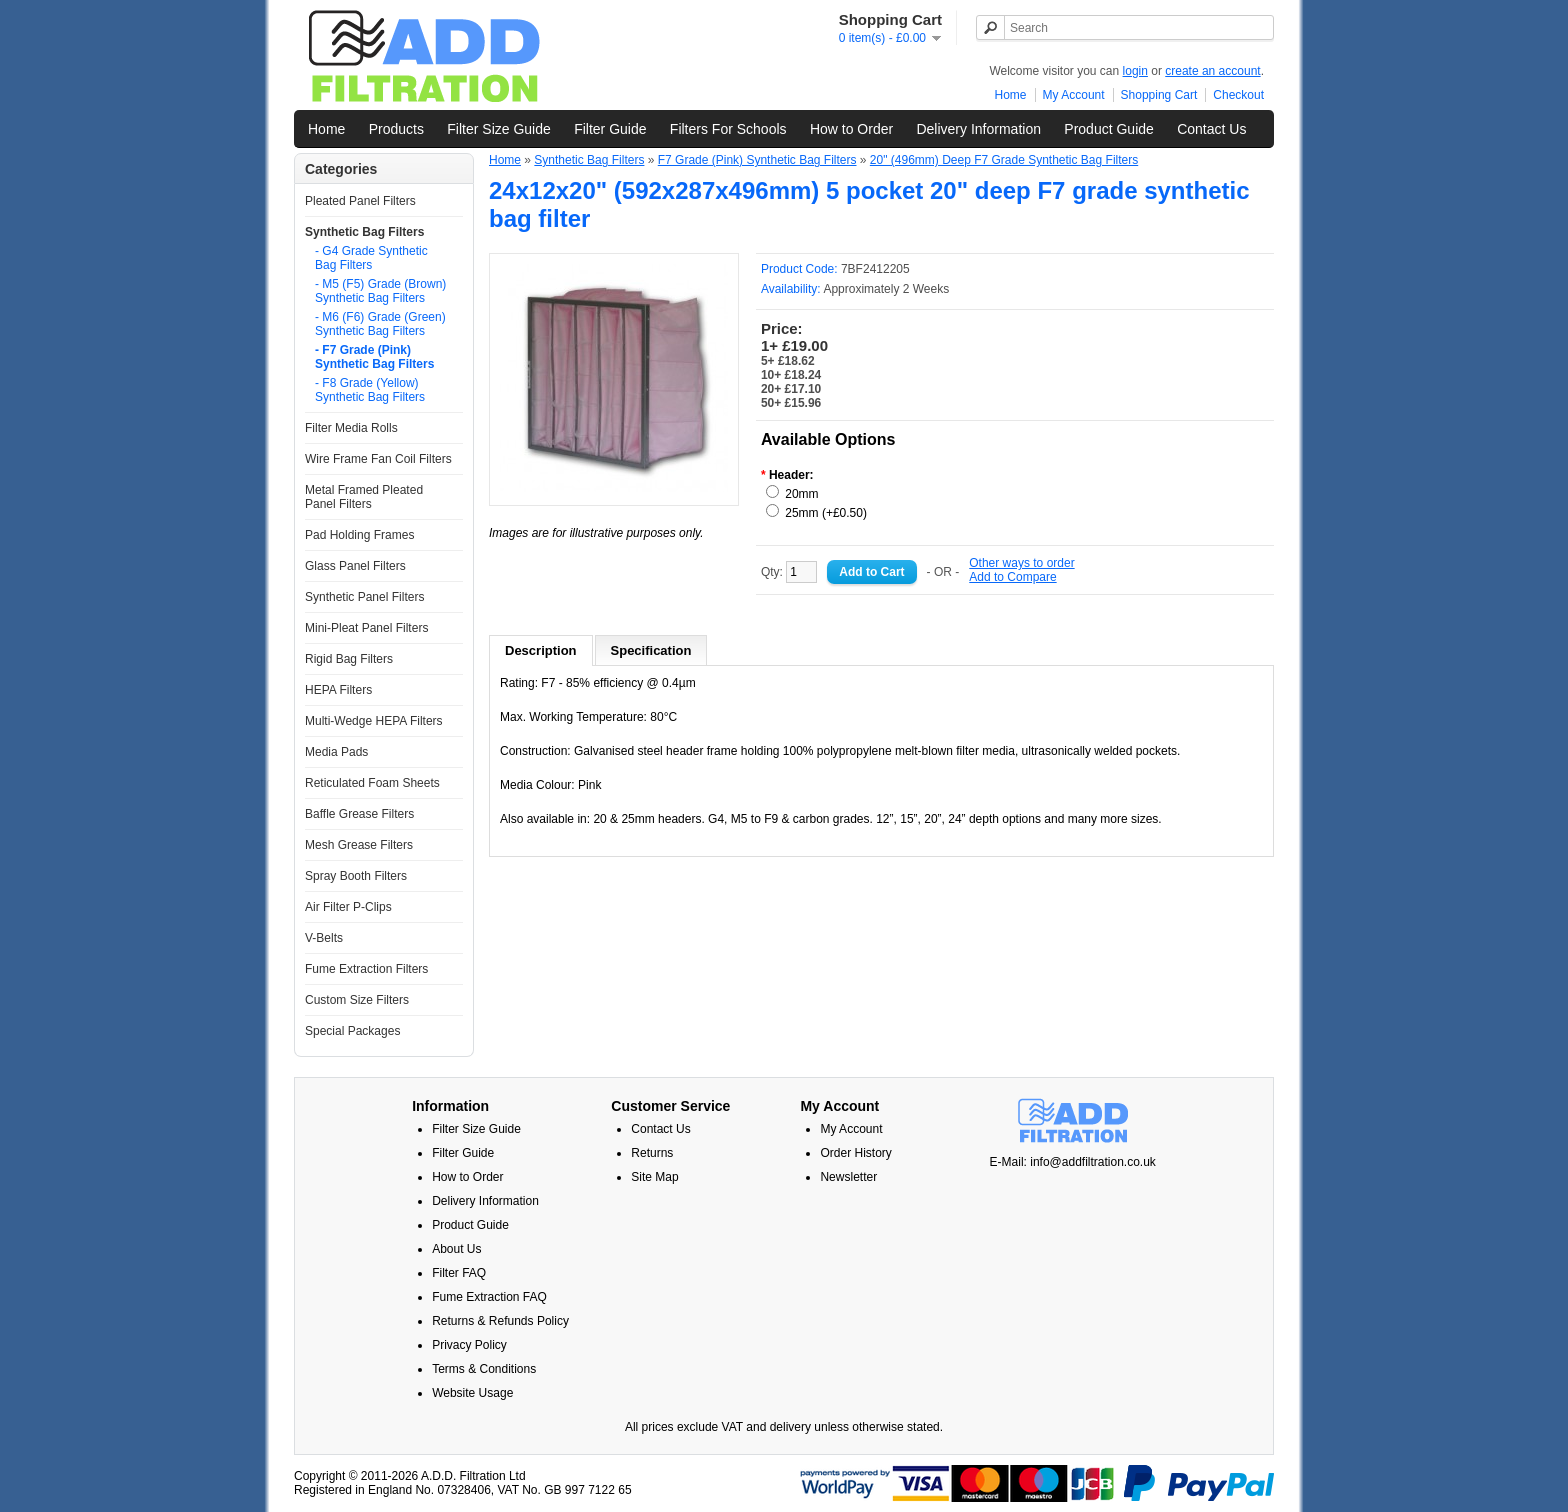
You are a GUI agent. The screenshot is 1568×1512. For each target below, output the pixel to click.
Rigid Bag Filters (349, 659)
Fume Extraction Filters (366, 969)
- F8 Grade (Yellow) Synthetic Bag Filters (370, 390)
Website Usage (472, 1393)
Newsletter (848, 1177)
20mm (801, 494)
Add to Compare (1012, 577)
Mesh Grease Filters (359, 845)
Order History (855, 1153)
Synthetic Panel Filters (364, 597)
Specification (651, 650)
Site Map (654, 1177)
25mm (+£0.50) (826, 513)
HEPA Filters (338, 690)
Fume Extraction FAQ (489, 1297)
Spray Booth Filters (356, 876)
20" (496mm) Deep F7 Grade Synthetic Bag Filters (1004, 160)
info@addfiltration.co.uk (1093, 1162)
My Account (1074, 95)
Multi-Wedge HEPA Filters (374, 721)
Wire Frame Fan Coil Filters (378, 459)
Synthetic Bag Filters (364, 232)
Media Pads (336, 752)
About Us (456, 1249)
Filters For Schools (728, 129)
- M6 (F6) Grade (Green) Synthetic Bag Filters (380, 324)
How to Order (851, 129)
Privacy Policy (469, 1345)
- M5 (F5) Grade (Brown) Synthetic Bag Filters (380, 291)
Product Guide (1109, 129)
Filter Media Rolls (351, 428)
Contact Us (1211, 129)
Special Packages (352, 1031)
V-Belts (324, 938)
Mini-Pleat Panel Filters (366, 628)
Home (1011, 95)
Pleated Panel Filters (360, 201)
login (1135, 71)
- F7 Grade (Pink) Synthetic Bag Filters (374, 357)
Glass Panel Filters (355, 566)
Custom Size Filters (357, 1000)
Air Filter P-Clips (348, 907)
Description (541, 650)
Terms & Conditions (484, 1369)
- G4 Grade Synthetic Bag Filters (371, 258)
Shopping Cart (1159, 95)
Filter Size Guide (498, 129)
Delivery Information (978, 129)
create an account (1212, 71)
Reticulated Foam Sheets (372, 783)
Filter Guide (610, 129)
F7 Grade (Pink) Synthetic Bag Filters (757, 160)
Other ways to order (1021, 563)
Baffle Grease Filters (359, 814)
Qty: (789, 572)
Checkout (1238, 95)
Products (396, 129)
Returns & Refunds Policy (500, 1321)
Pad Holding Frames (359, 535)
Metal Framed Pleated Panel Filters (364, 497)
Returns (652, 1153)
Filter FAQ (459, 1273)
